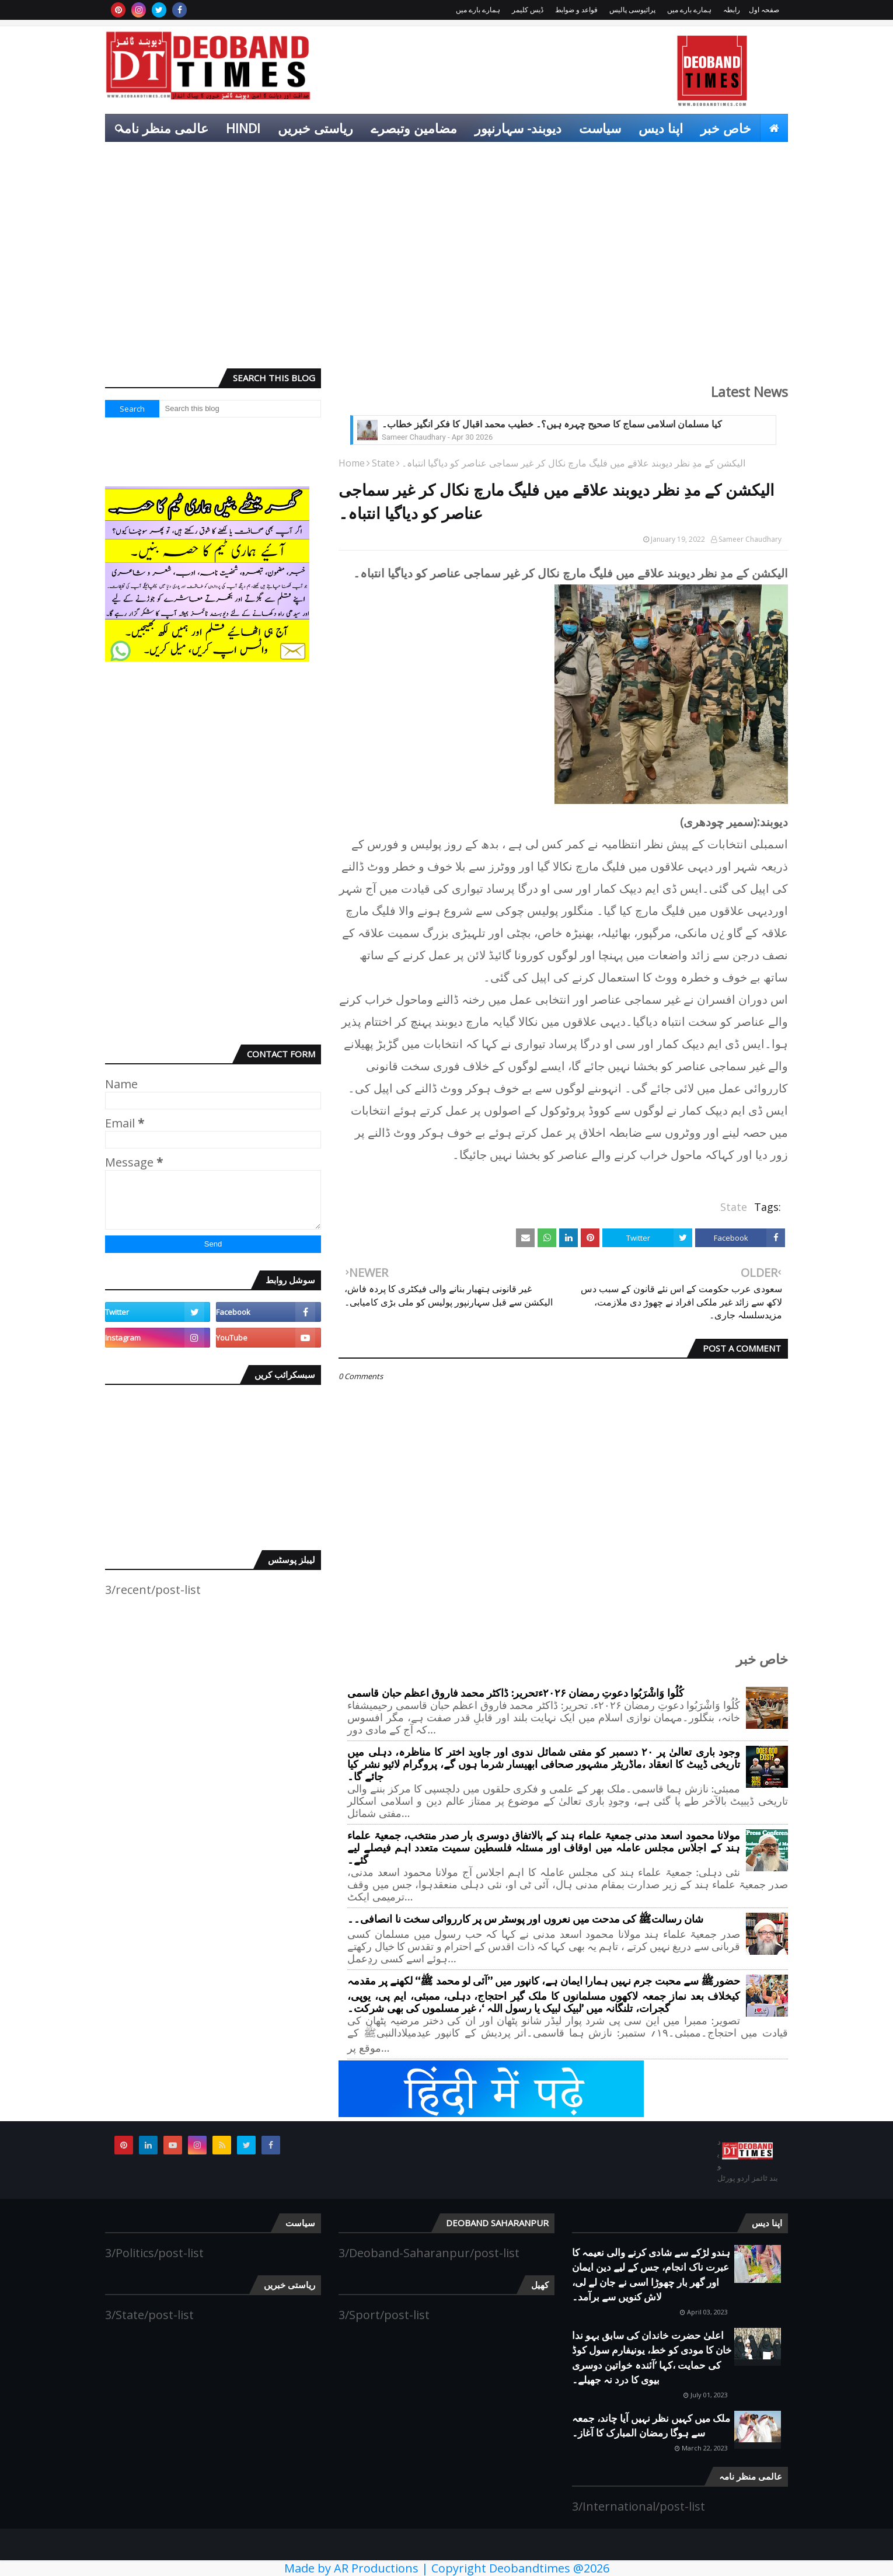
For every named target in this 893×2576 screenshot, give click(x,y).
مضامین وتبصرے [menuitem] (414, 128)
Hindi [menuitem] (243, 128)
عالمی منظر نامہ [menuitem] (162, 128)
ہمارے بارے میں (689, 10)
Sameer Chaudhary (750, 539)
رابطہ (731, 10)
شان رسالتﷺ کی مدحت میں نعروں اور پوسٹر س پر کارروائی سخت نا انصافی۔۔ (525, 1919)
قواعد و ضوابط (576, 10)
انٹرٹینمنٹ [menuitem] (709, 156)
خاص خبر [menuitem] (725, 128)
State (383, 463)
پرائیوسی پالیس (632, 10)
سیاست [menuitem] (600, 128)
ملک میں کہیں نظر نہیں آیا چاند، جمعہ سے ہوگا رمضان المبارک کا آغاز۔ (651, 2425)
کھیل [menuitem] (766, 156)
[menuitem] (774, 128)
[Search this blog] (240, 408)
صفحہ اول (764, 10)
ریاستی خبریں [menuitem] (315, 128)
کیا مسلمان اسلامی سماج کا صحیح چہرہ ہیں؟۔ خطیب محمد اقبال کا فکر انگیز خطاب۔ (552, 424)
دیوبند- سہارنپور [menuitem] (518, 128)
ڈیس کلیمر (527, 10)
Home (352, 463)
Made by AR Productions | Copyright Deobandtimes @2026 (446, 2568)
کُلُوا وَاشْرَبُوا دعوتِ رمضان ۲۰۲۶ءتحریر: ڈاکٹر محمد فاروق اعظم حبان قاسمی (515, 1693)
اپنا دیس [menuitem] (661, 128)
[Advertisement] (446, 269)
